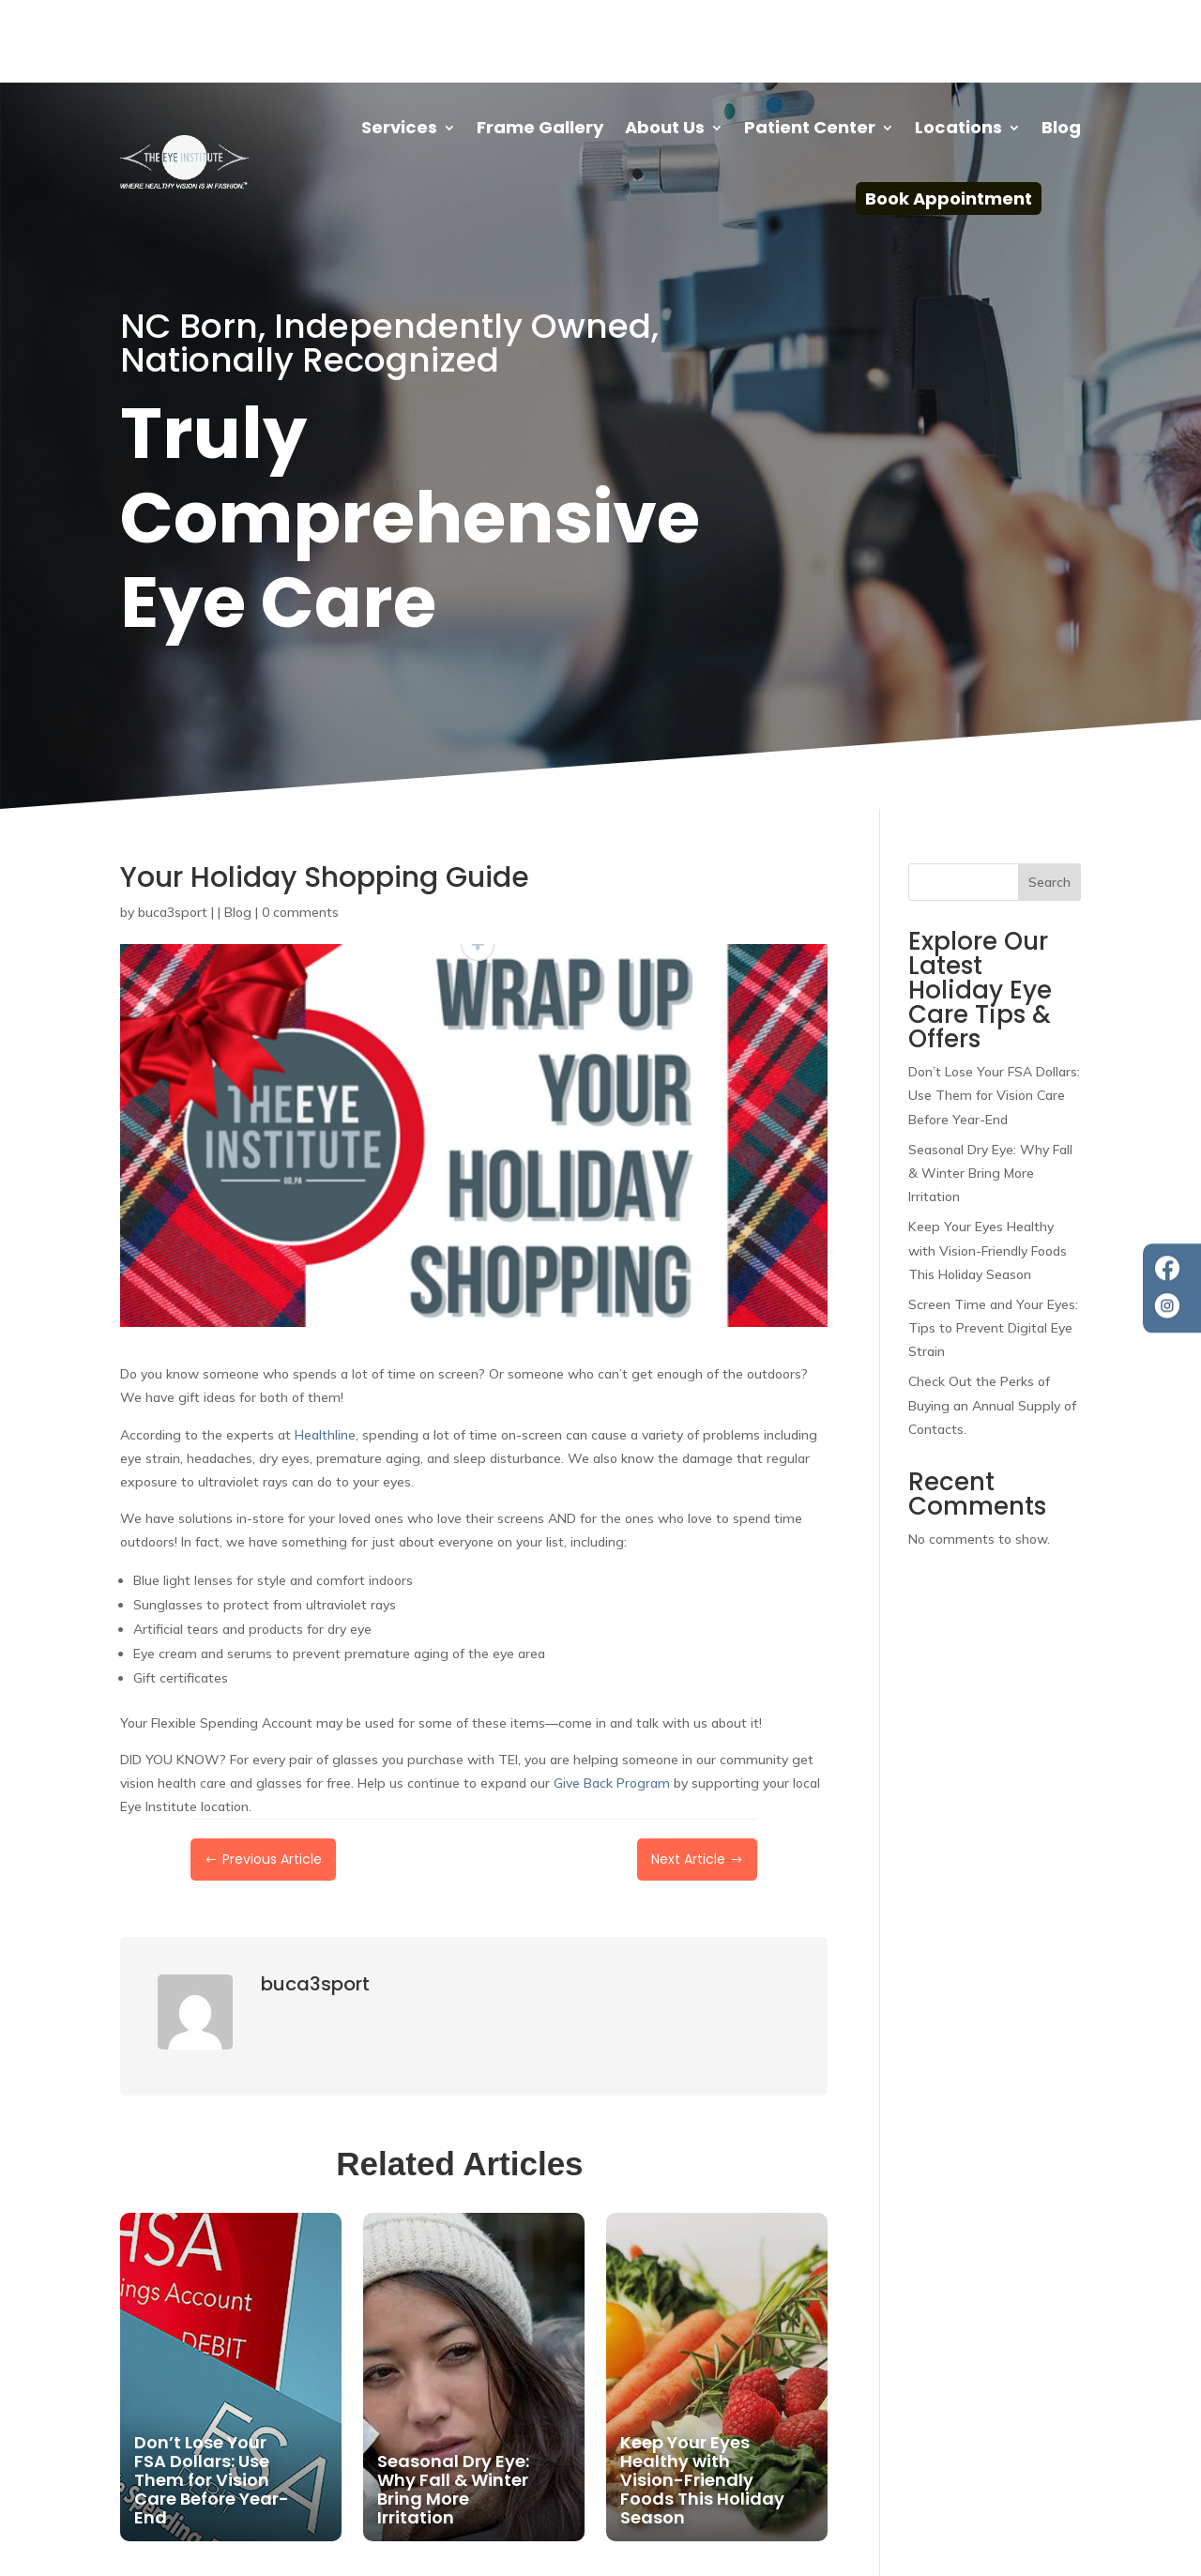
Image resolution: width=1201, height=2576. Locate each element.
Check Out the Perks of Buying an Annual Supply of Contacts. (992, 1322)
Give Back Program (612, 1700)
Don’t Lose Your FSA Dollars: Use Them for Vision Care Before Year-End (994, 1012)
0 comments (300, 829)
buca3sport (172, 829)
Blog (237, 829)
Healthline (325, 1352)
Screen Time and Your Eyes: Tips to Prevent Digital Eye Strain (993, 1245)
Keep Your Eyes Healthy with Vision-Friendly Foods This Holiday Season (987, 1167)
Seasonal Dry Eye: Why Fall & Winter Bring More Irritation (990, 1090)
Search (1049, 799)
